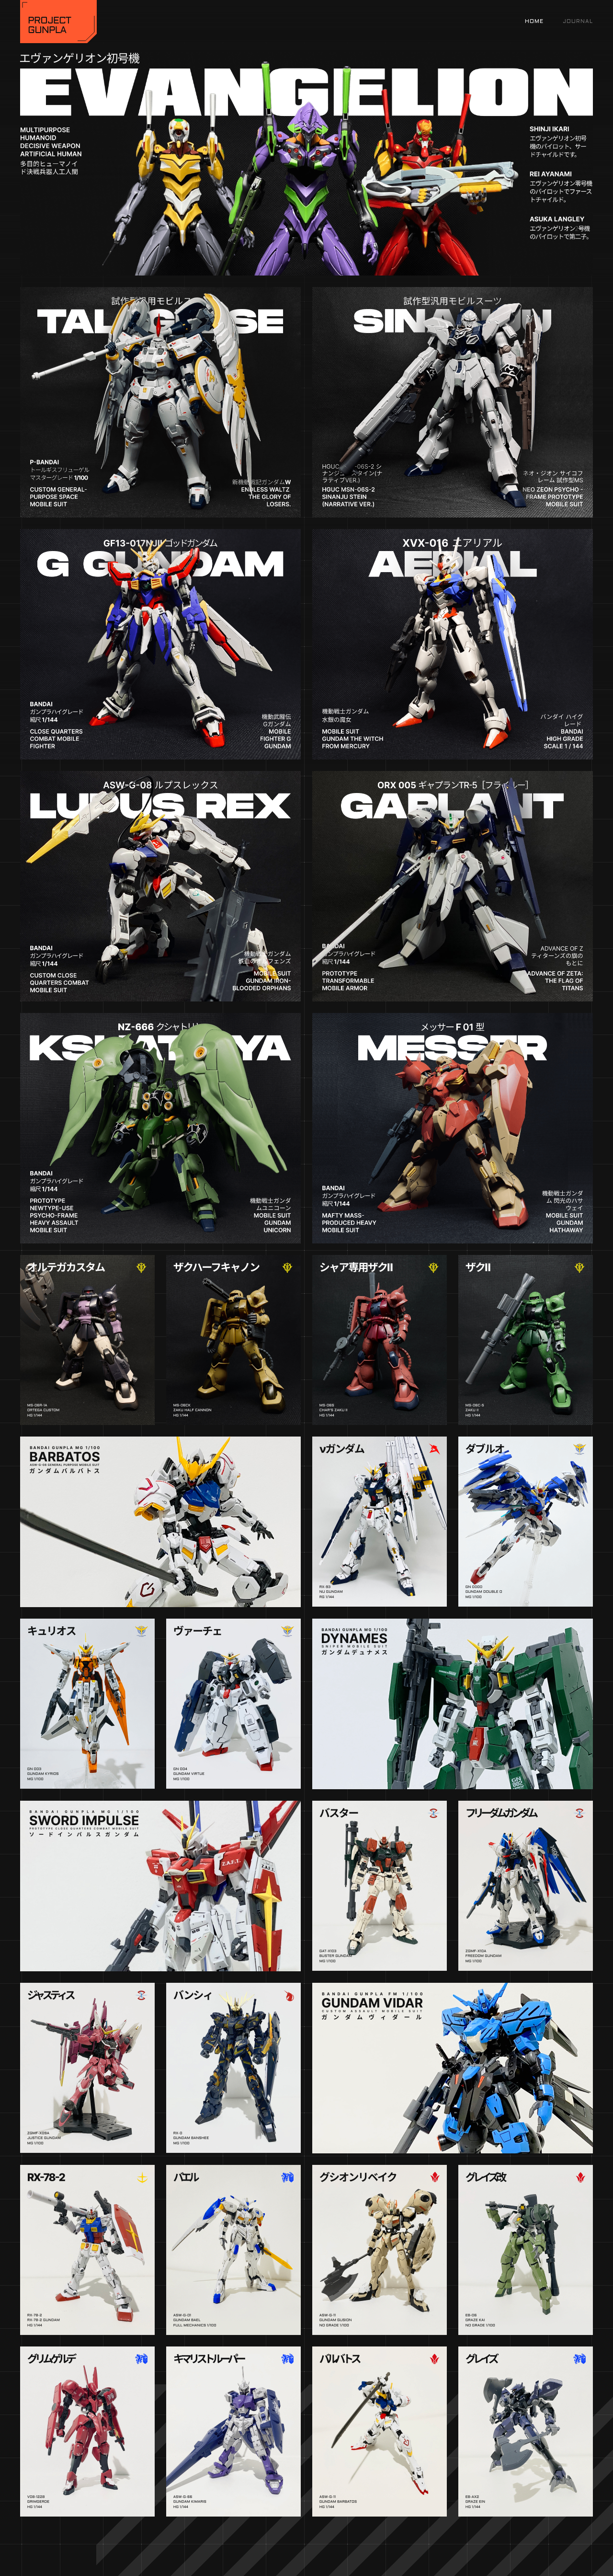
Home (534, 21)
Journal (578, 21)
